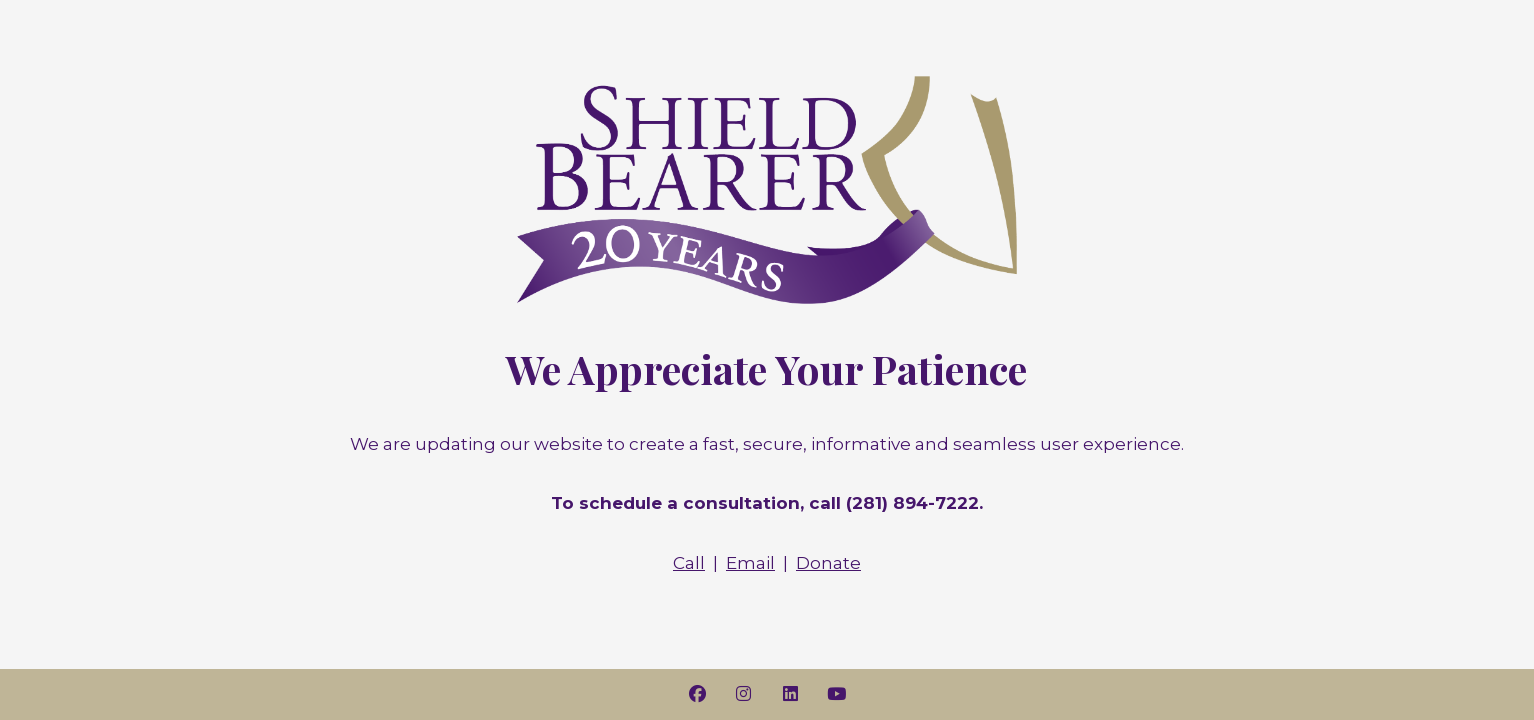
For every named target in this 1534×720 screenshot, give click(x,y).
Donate (828, 563)
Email (750, 563)
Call (689, 563)
